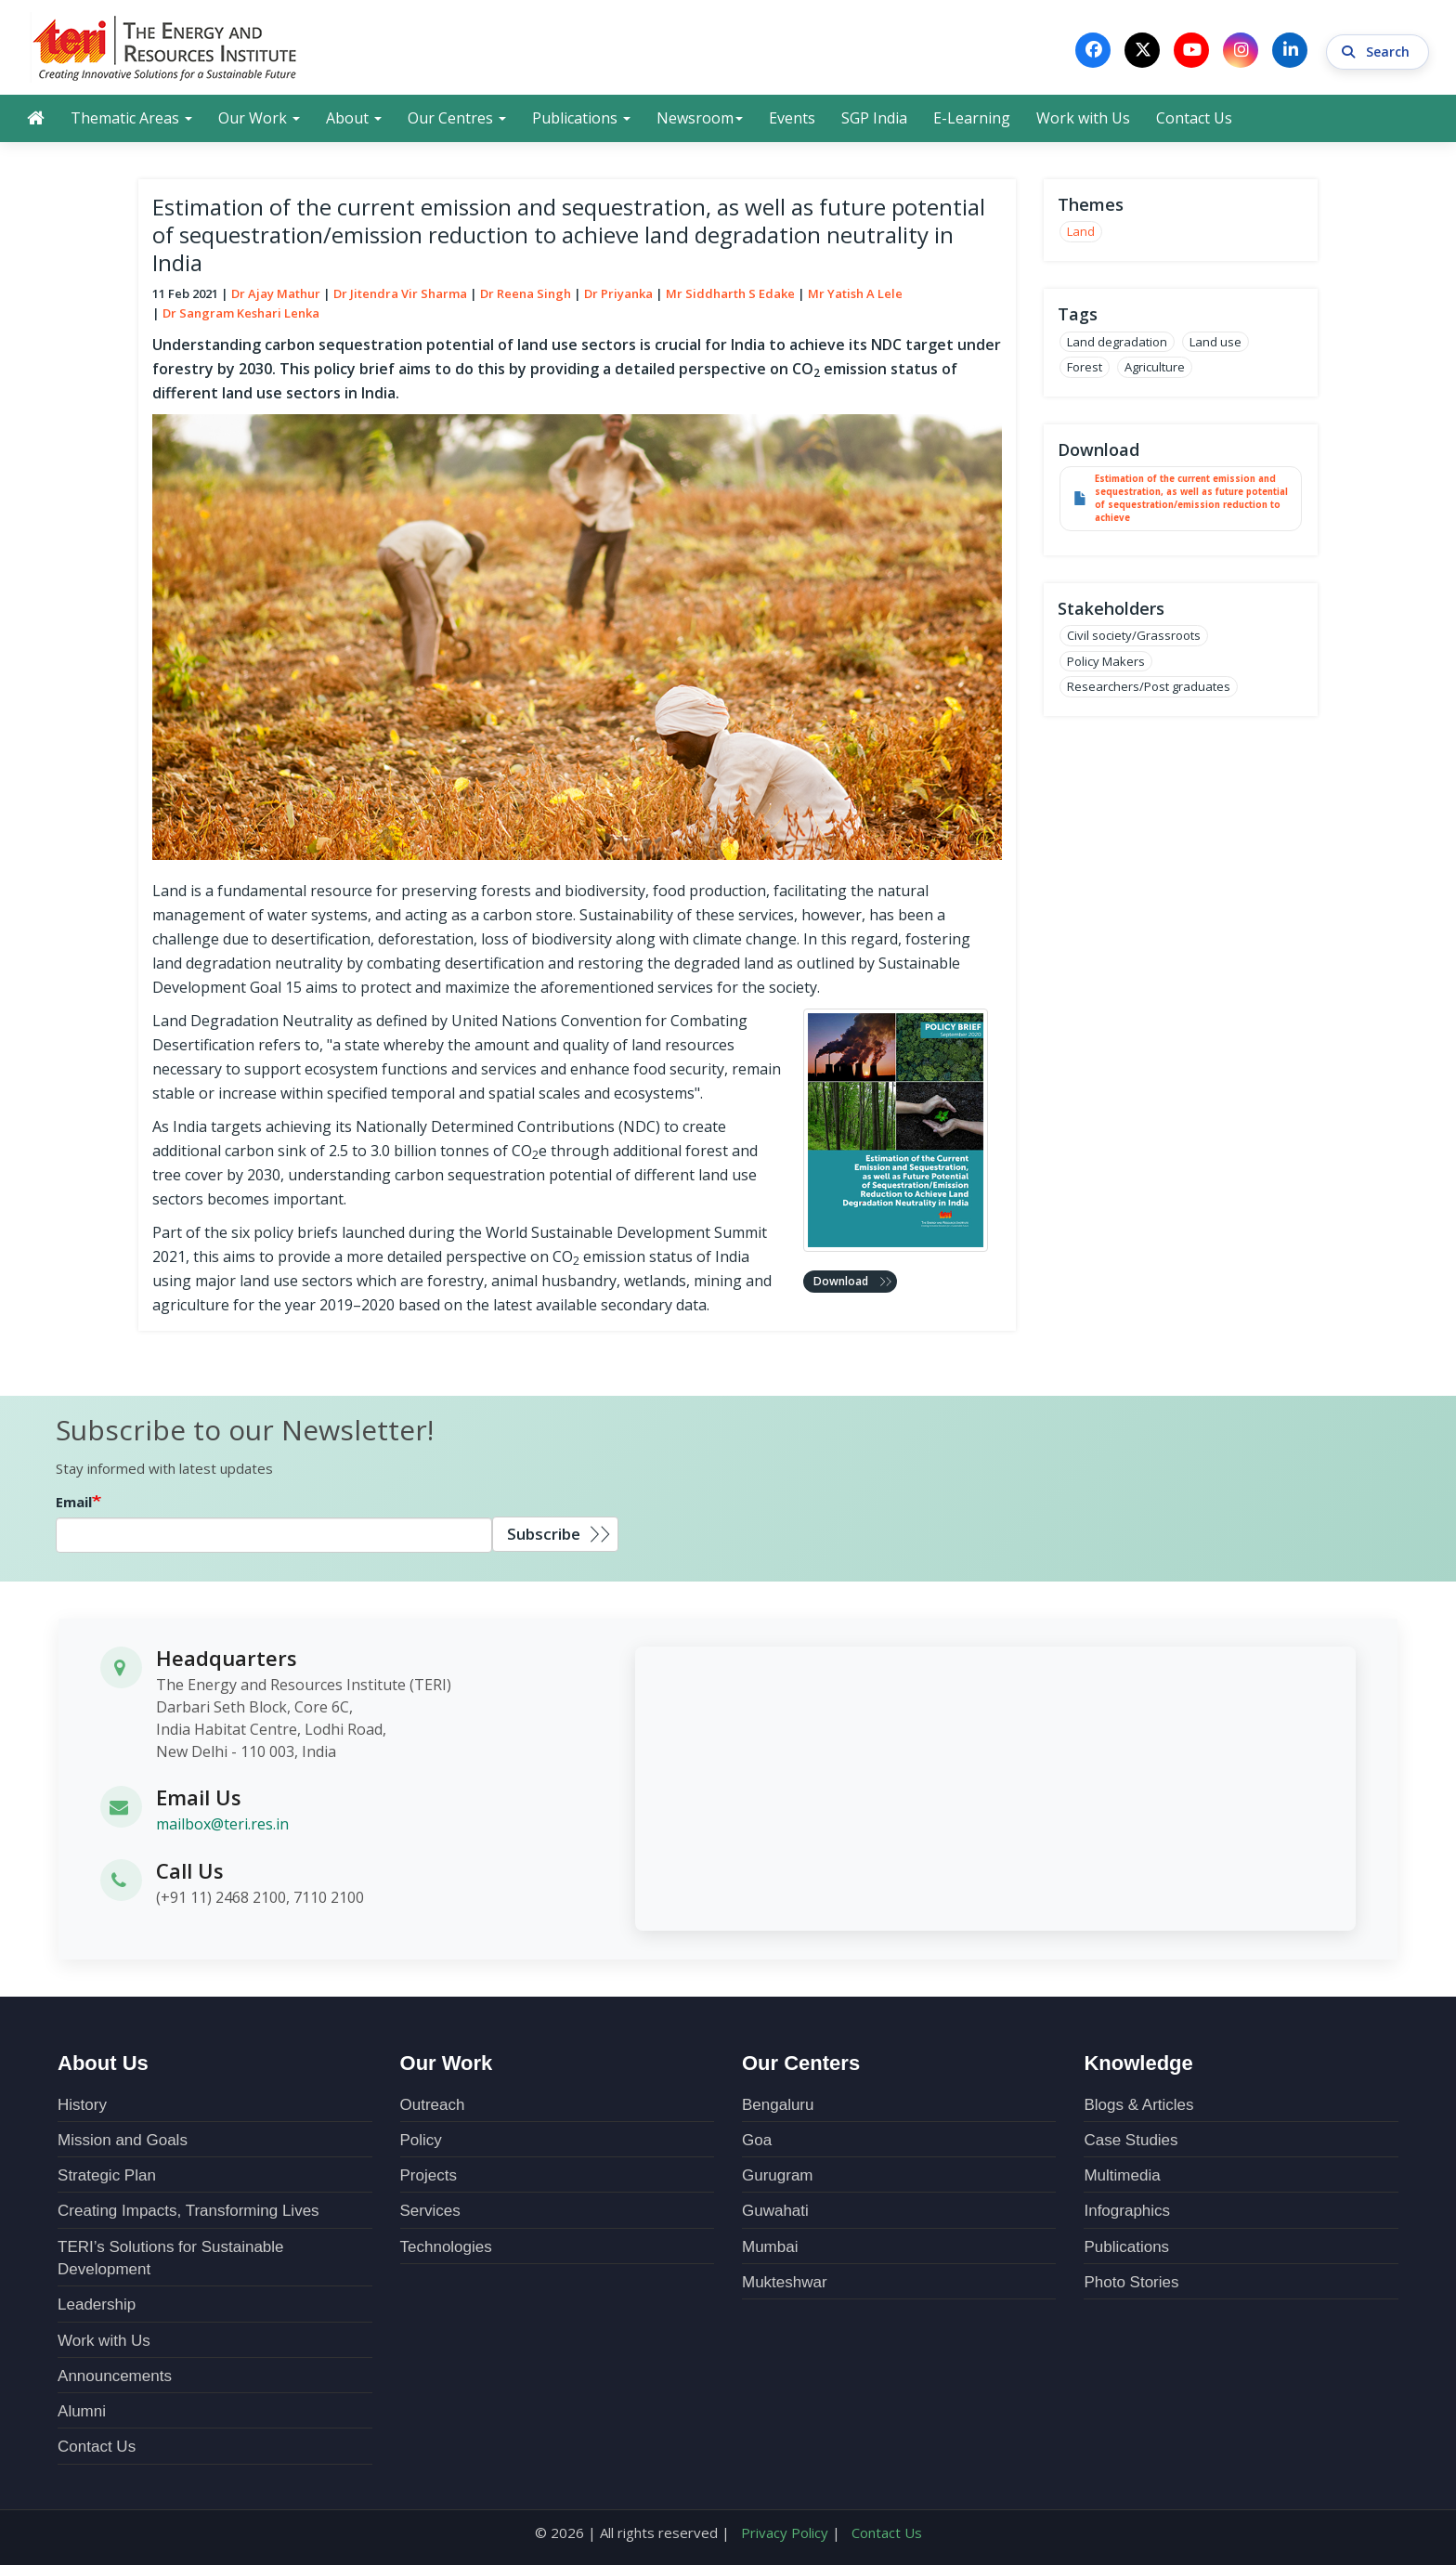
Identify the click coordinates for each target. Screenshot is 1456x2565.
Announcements (115, 2375)
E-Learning (971, 118)
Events (792, 118)
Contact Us (1194, 118)
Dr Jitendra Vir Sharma (400, 293)
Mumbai (770, 2246)
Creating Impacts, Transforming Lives (188, 2211)
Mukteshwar (784, 2281)
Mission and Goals (123, 2139)
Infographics (1127, 2211)
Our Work (259, 118)
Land (1081, 232)
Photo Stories (1131, 2281)
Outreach (432, 2104)
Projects (428, 2175)
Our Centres (457, 118)
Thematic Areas (131, 118)
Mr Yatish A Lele (855, 293)
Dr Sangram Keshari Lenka (240, 313)
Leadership (97, 2304)
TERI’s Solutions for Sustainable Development (170, 2257)
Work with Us (1083, 118)
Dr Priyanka (618, 293)
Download (840, 1281)
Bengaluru (778, 2104)
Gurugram (777, 2175)
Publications (581, 118)
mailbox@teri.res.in (222, 1825)
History (82, 2104)
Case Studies (1130, 2139)
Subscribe (543, 1534)
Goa (757, 2139)
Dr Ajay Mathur (275, 293)
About (354, 118)
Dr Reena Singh (525, 293)
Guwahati (775, 2211)
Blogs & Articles (1138, 2104)
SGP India (874, 118)
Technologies (446, 2246)
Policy (421, 2139)
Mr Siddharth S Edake (730, 293)
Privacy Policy (784, 2531)
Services (430, 2211)
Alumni (82, 2411)
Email (74, 1502)
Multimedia (1122, 2175)
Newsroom (699, 118)
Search (1377, 50)
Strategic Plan (107, 2175)
